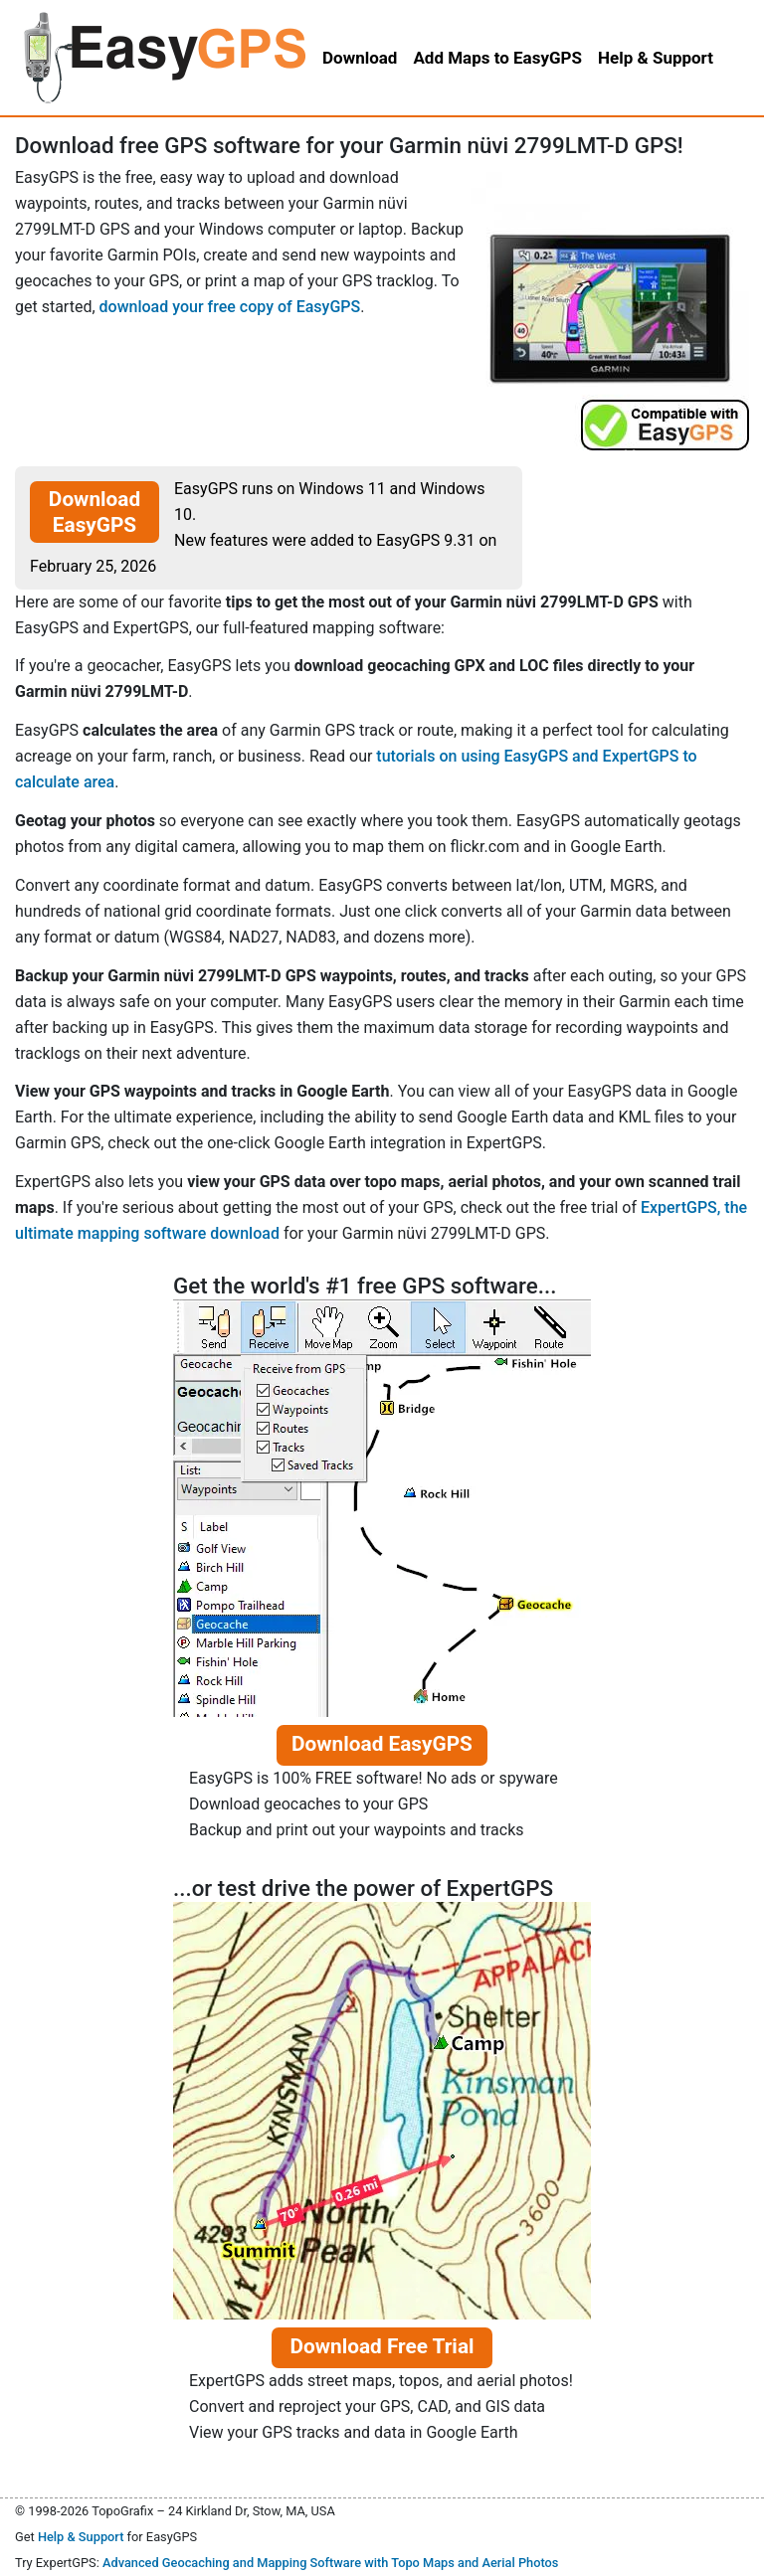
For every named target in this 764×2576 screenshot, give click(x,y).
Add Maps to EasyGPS (497, 58)
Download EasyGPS (94, 512)
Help (655, 58)
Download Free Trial (381, 2346)
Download (359, 58)
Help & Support (81, 2536)
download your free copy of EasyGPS (230, 306)
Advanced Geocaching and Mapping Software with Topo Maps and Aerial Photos (330, 2562)
